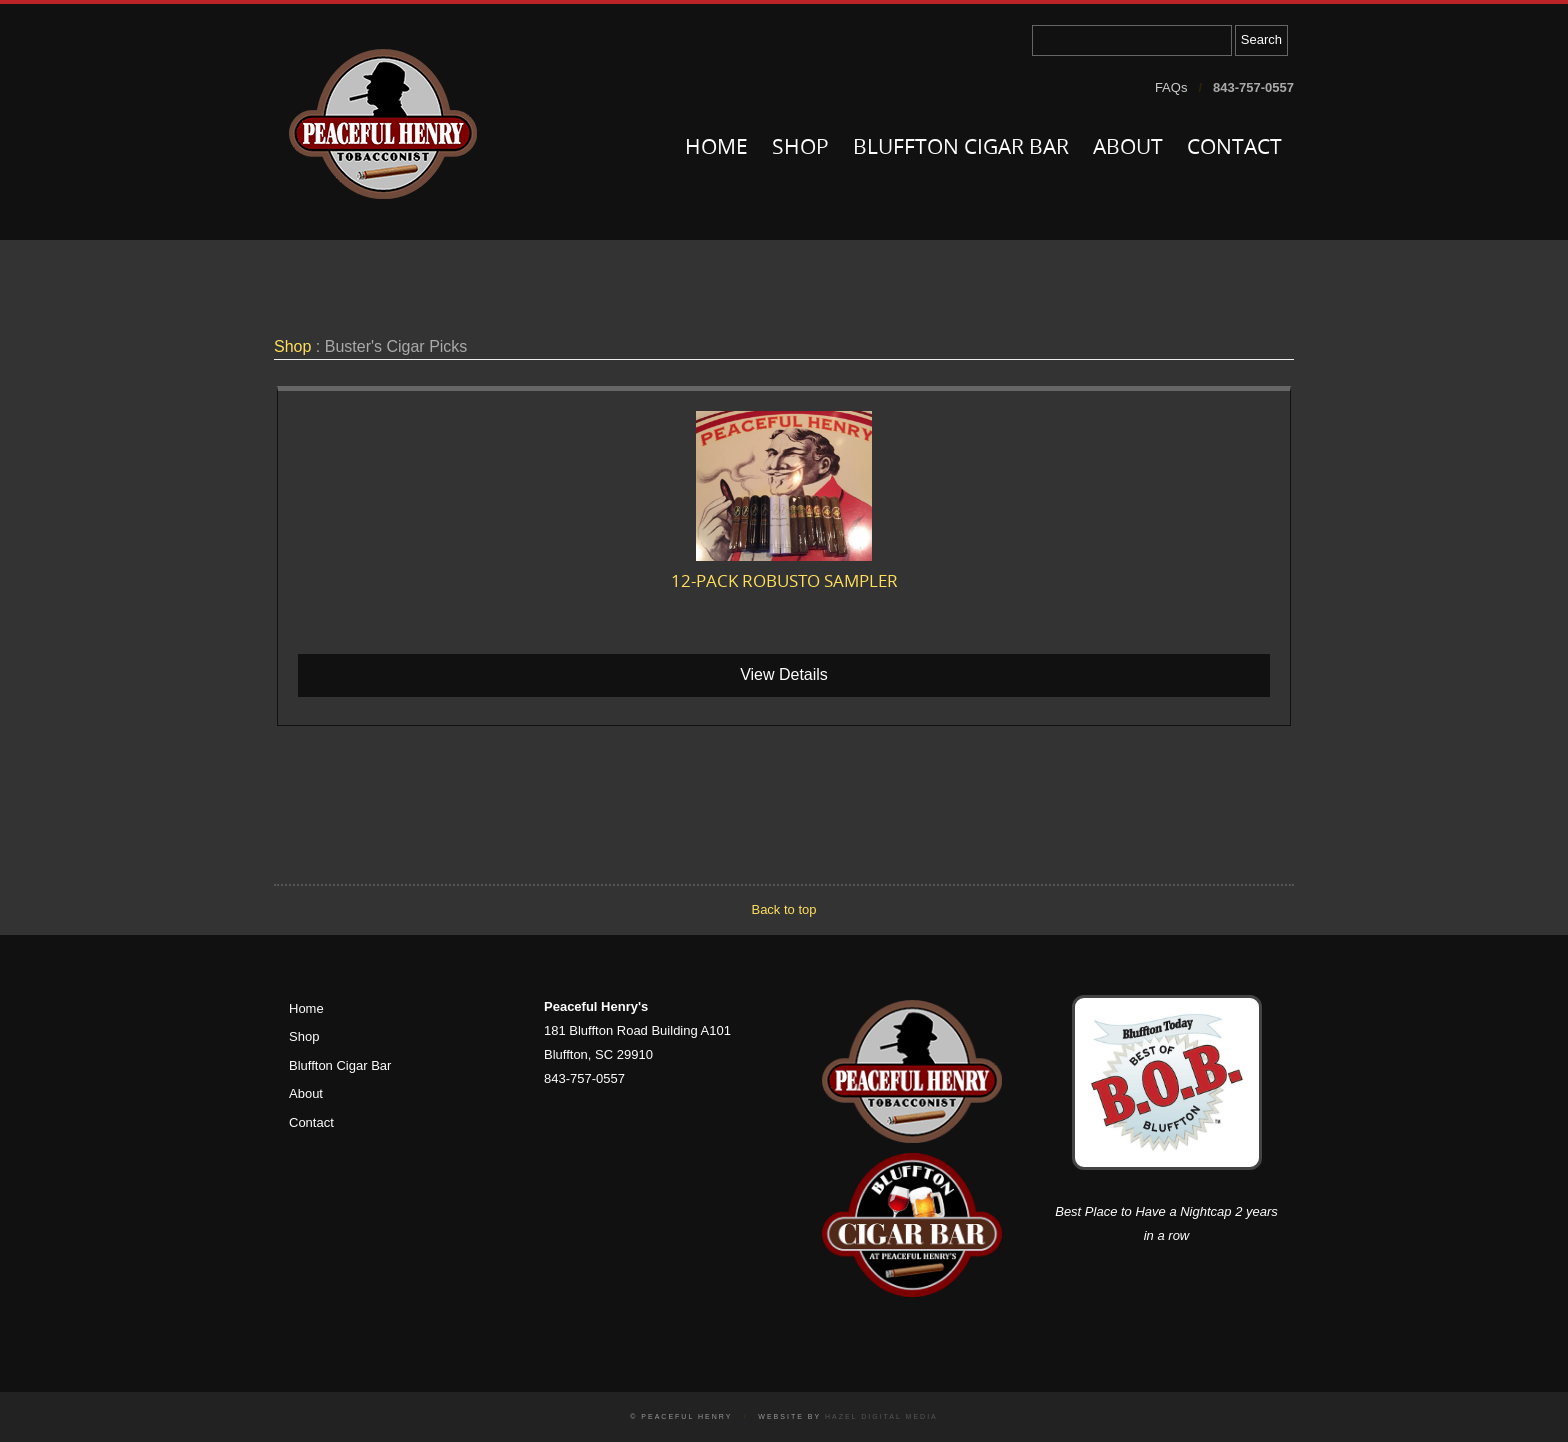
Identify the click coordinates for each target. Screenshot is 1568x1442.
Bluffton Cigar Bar (961, 148)
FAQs (1171, 87)
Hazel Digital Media (881, 1416)
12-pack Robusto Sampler (784, 582)
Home (716, 148)
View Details (784, 674)
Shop (800, 148)
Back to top (783, 909)
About (1128, 148)
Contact (1234, 148)
